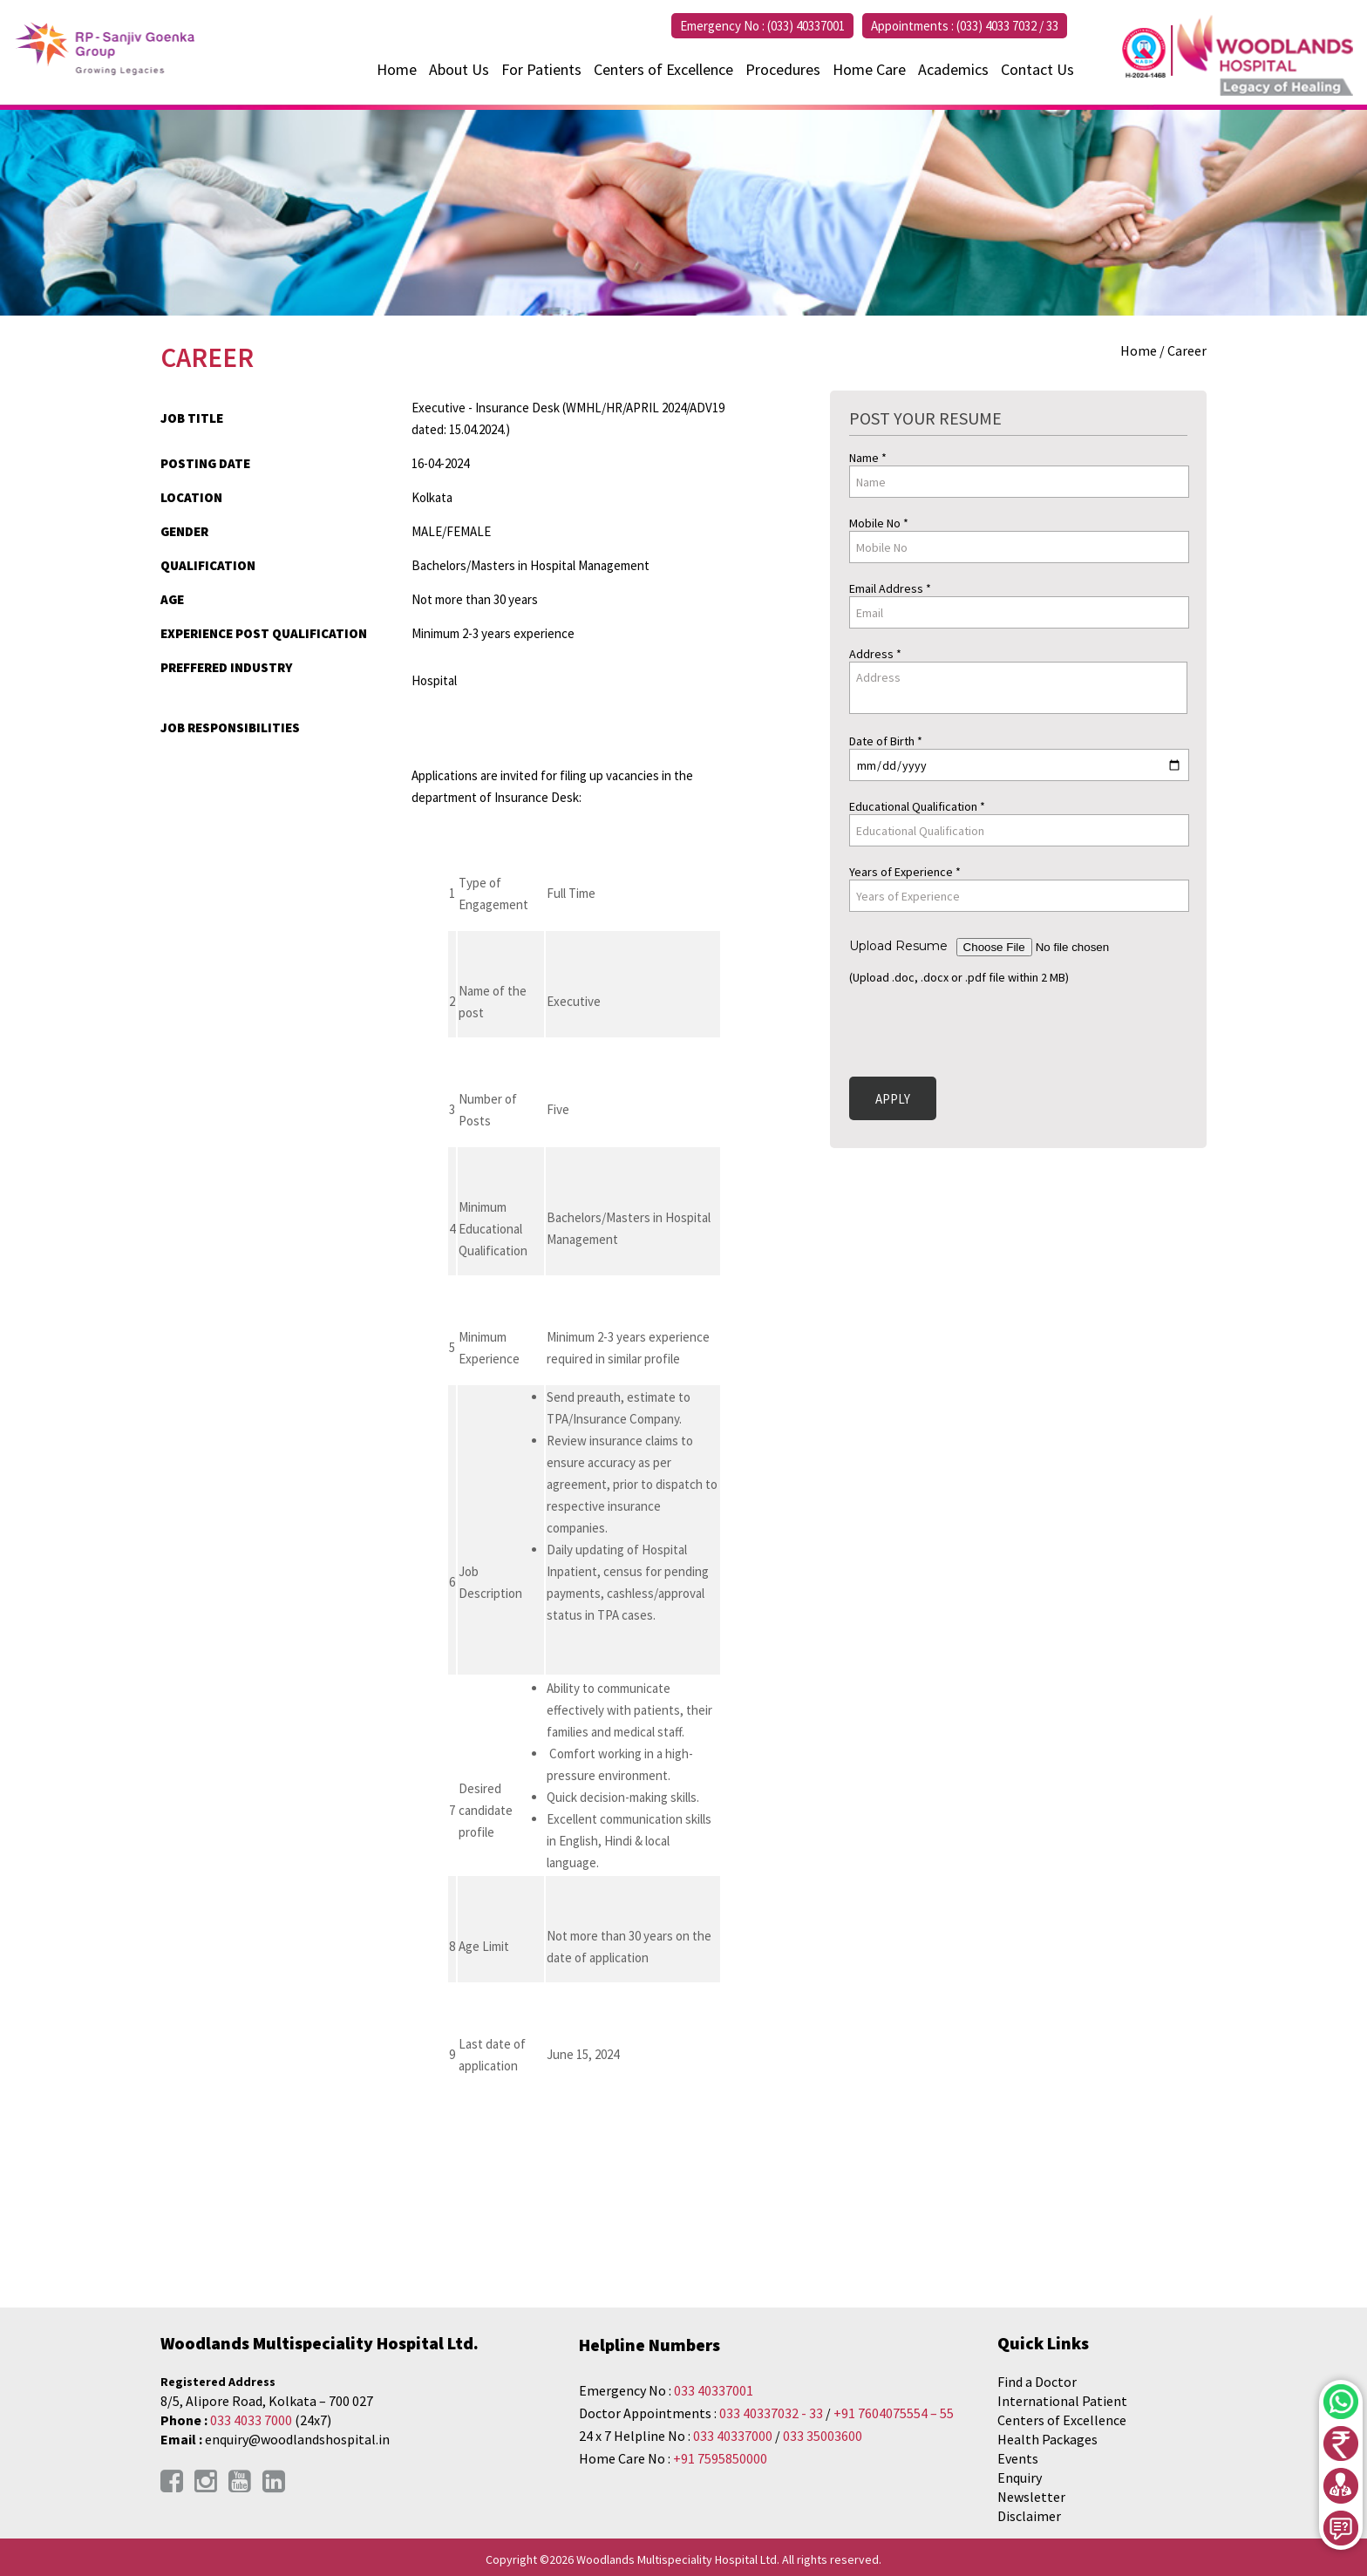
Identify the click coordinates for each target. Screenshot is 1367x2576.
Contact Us (1037, 69)
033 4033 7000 (251, 2420)
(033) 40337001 (806, 25)
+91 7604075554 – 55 (893, 2413)
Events (1017, 2458)
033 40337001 (713, 2390)
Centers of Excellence (663, 69)
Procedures (782, 69)
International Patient (1062, 2400)
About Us (459, 69)
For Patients (541, 69)
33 (1052, 25)
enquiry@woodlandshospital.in (297, 2439)
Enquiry (1019, 2477)
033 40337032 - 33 (771, 2413)
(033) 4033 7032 (996, 25)
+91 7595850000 (720, 2458)
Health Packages (1047, 2439)
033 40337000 (734, 2435)
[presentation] (981, 1028)
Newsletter (1031, 2496)
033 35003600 (822, 2435)
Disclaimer (1029, 2516)
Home (397, 69)
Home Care (869, 69)
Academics (953, 69)
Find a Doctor (1037, 2381)
